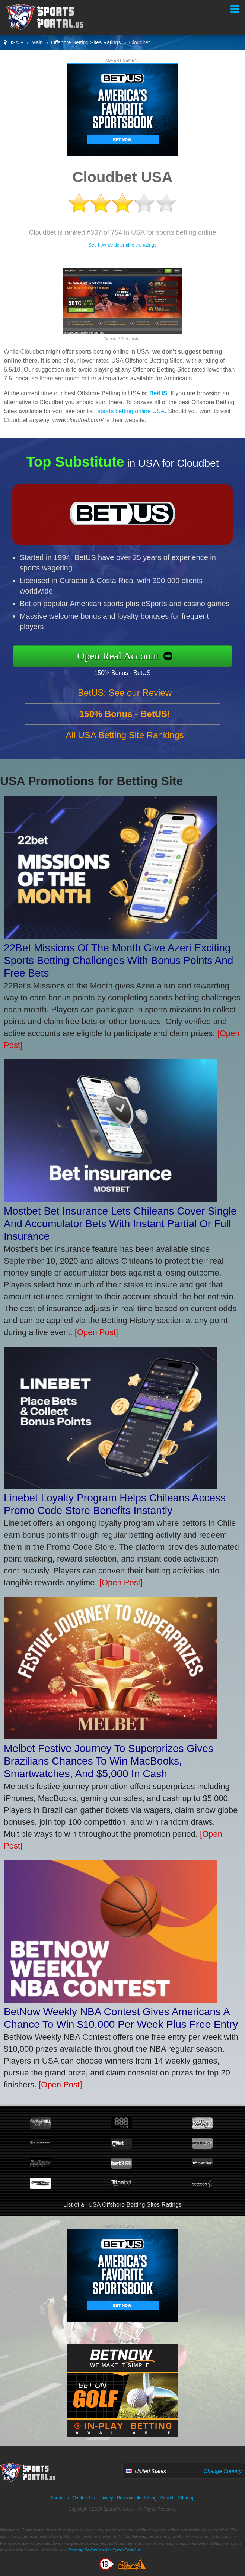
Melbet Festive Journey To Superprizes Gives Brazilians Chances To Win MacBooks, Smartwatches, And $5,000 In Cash (108, 1761)
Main (37, 42)
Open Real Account (124, 655)
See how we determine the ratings (122, 245)
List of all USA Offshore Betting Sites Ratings (122, 2205)
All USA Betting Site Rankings (125, 741)
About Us (60, 2498)
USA (13, 42)
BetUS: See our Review (125, 699)
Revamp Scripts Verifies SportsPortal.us (104, 2550)
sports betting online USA (131, 411)
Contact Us (84, 2498)
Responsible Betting (137, 2498)
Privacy (105, 2498)
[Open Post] (96, 1332)
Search (167, 2498)
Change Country (223, 2471)
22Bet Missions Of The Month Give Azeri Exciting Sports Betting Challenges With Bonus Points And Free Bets (118, 960)
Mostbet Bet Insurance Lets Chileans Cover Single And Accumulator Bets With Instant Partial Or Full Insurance (120, 1223)
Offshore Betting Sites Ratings (86, 42)
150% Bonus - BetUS (128, 672)
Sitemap (186, 2498)
